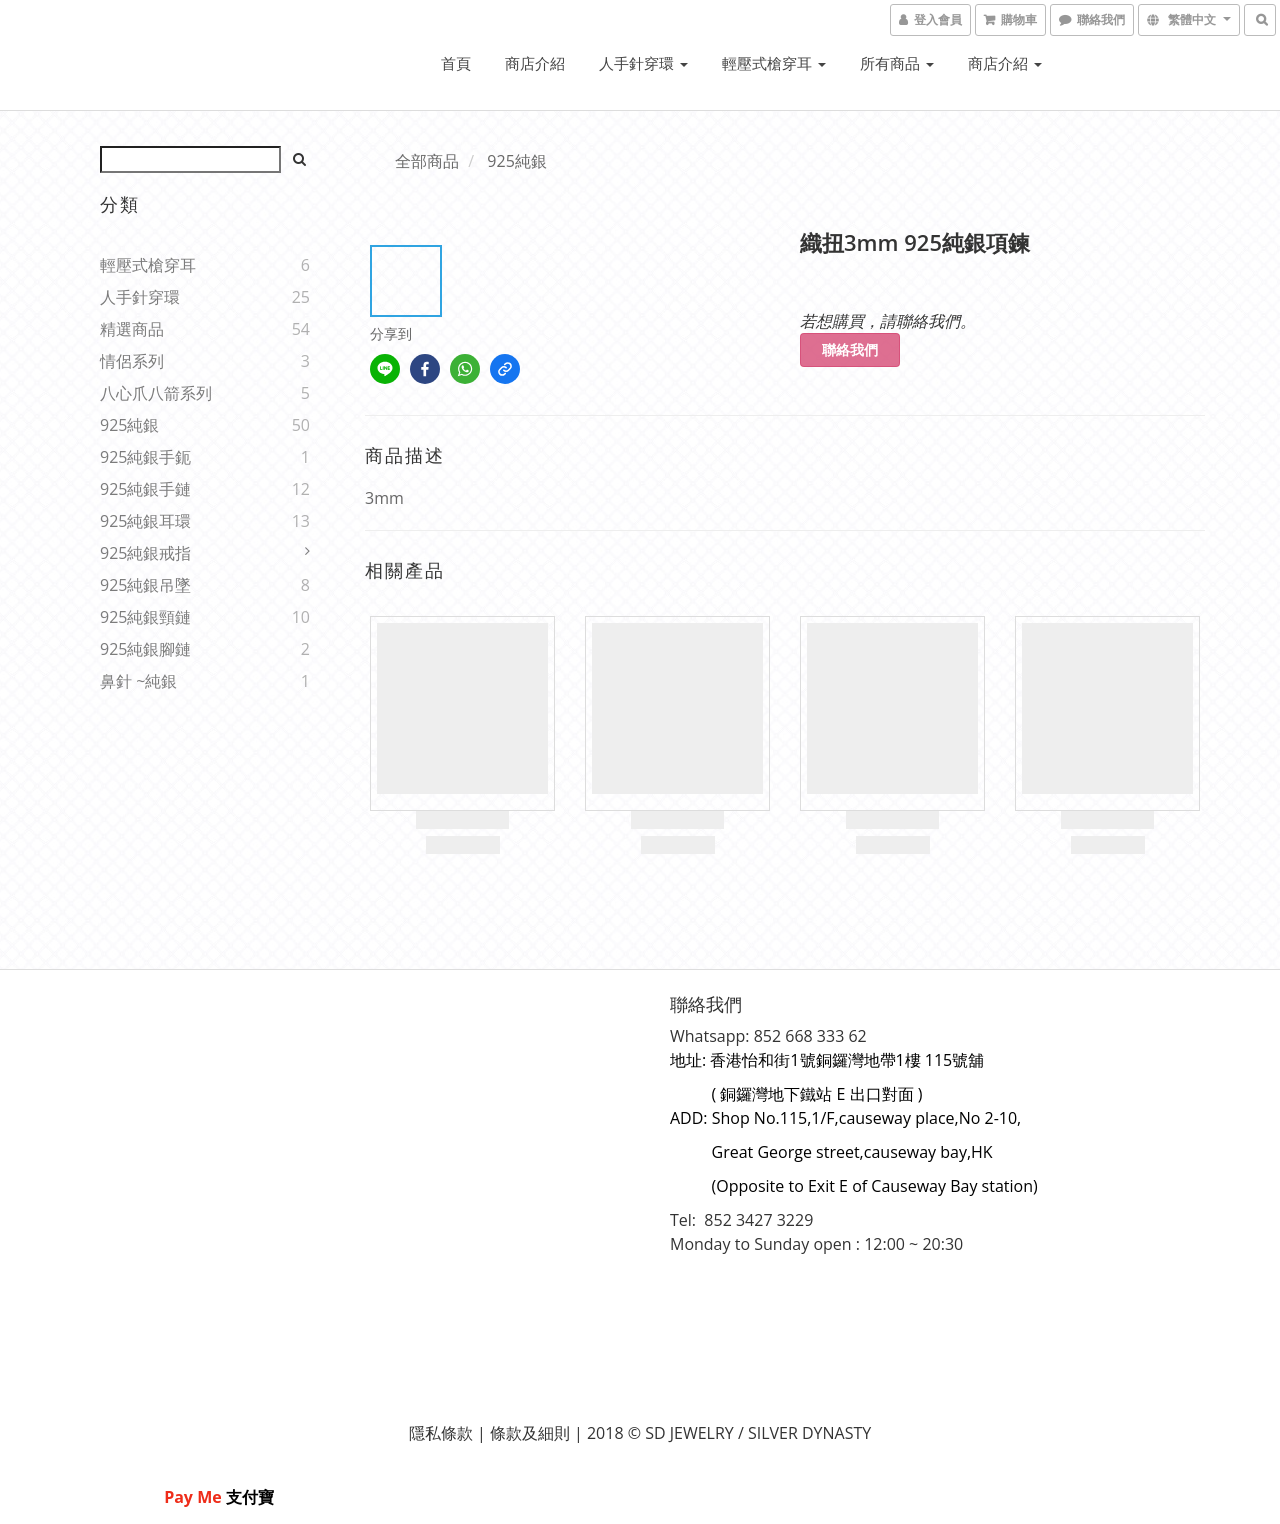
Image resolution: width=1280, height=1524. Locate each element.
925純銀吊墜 (145, 585)
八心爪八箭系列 (156, 393)
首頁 (456, 63)
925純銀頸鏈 (145, 617)
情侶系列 (132, 361)
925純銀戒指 (145, 553)
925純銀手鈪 (145, 457)
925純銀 (129, 425)
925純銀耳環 (145, 521)
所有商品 (897, 63)
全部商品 (427, 161)
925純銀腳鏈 (145, 649)
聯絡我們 (850, 349)
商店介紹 (535, 63)
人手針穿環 (643, 63)
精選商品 (132, 329)
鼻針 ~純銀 (138, 681)
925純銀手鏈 (145, 489)
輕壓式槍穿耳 (774, 63)
